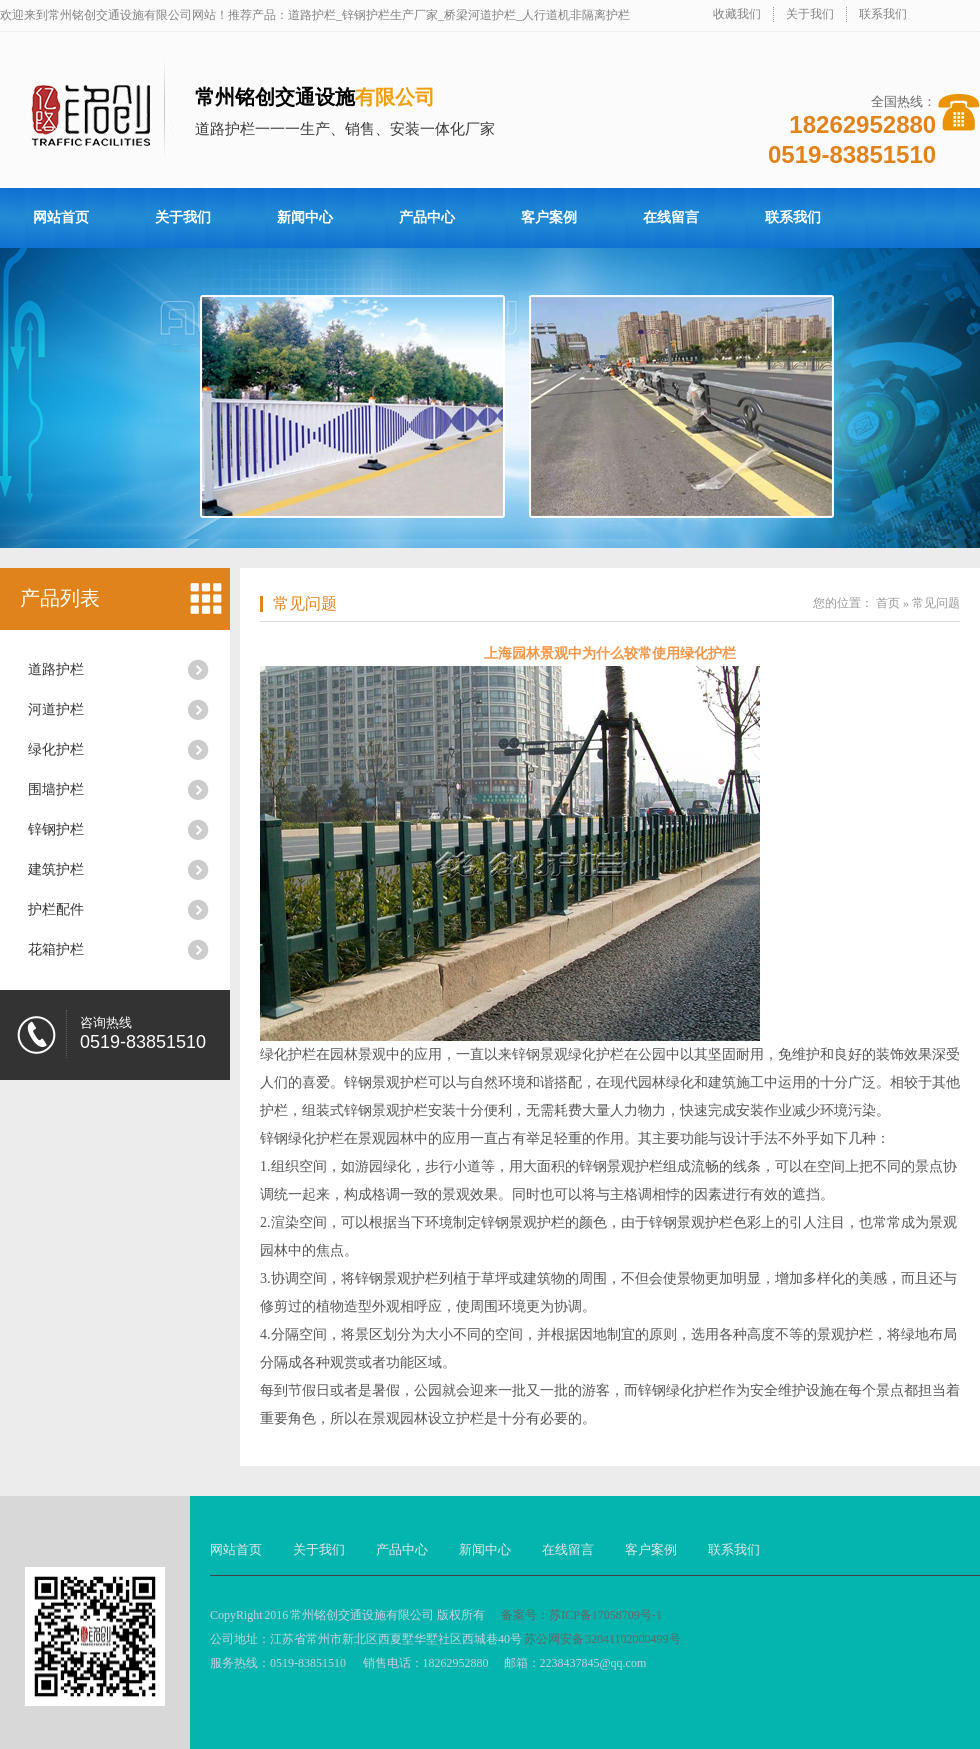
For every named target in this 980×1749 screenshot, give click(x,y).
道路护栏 (56, 669)
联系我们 (883, 14)
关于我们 (810, 14)
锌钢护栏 (56, 829)
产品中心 (427, 217)
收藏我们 (737, 14)
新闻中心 (305, 217)
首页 (888, 603)
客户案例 (549, 217)
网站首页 (61, 217)
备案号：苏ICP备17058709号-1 (581, 1615)
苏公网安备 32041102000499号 (602, 1639)
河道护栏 (56, 709)
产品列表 (60, 598)
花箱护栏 (56, 949)
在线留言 (671, 217)
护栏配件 (56, 909)
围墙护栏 (56, 789)
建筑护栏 (56, 869)
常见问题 (305, 603)
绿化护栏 (56, 749)
